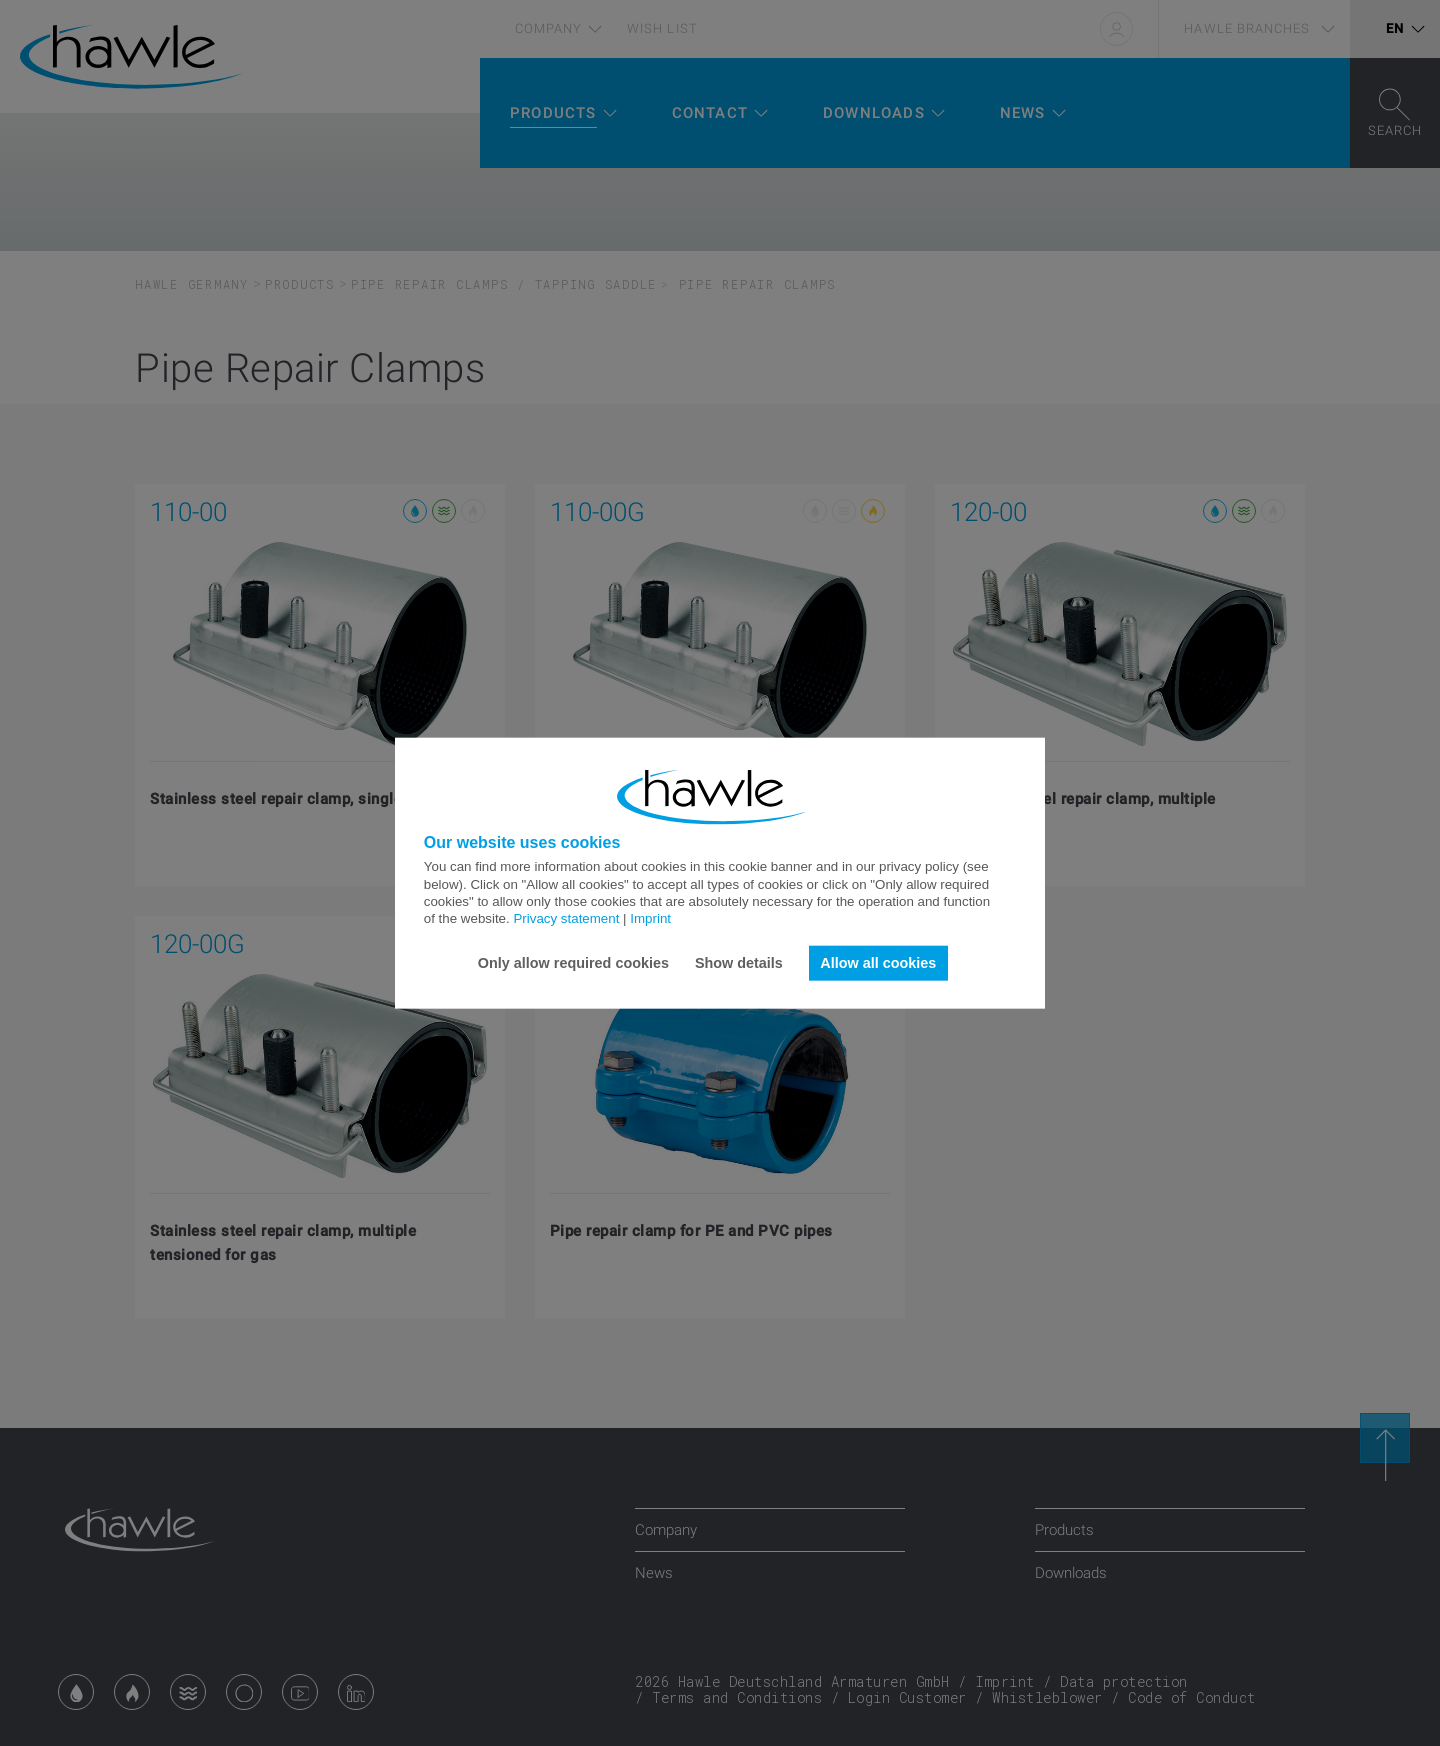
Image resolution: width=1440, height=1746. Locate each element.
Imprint (650, 918)
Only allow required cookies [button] (573, 963)
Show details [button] (739, 963)
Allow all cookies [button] (878, 963)
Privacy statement (566, 918)
